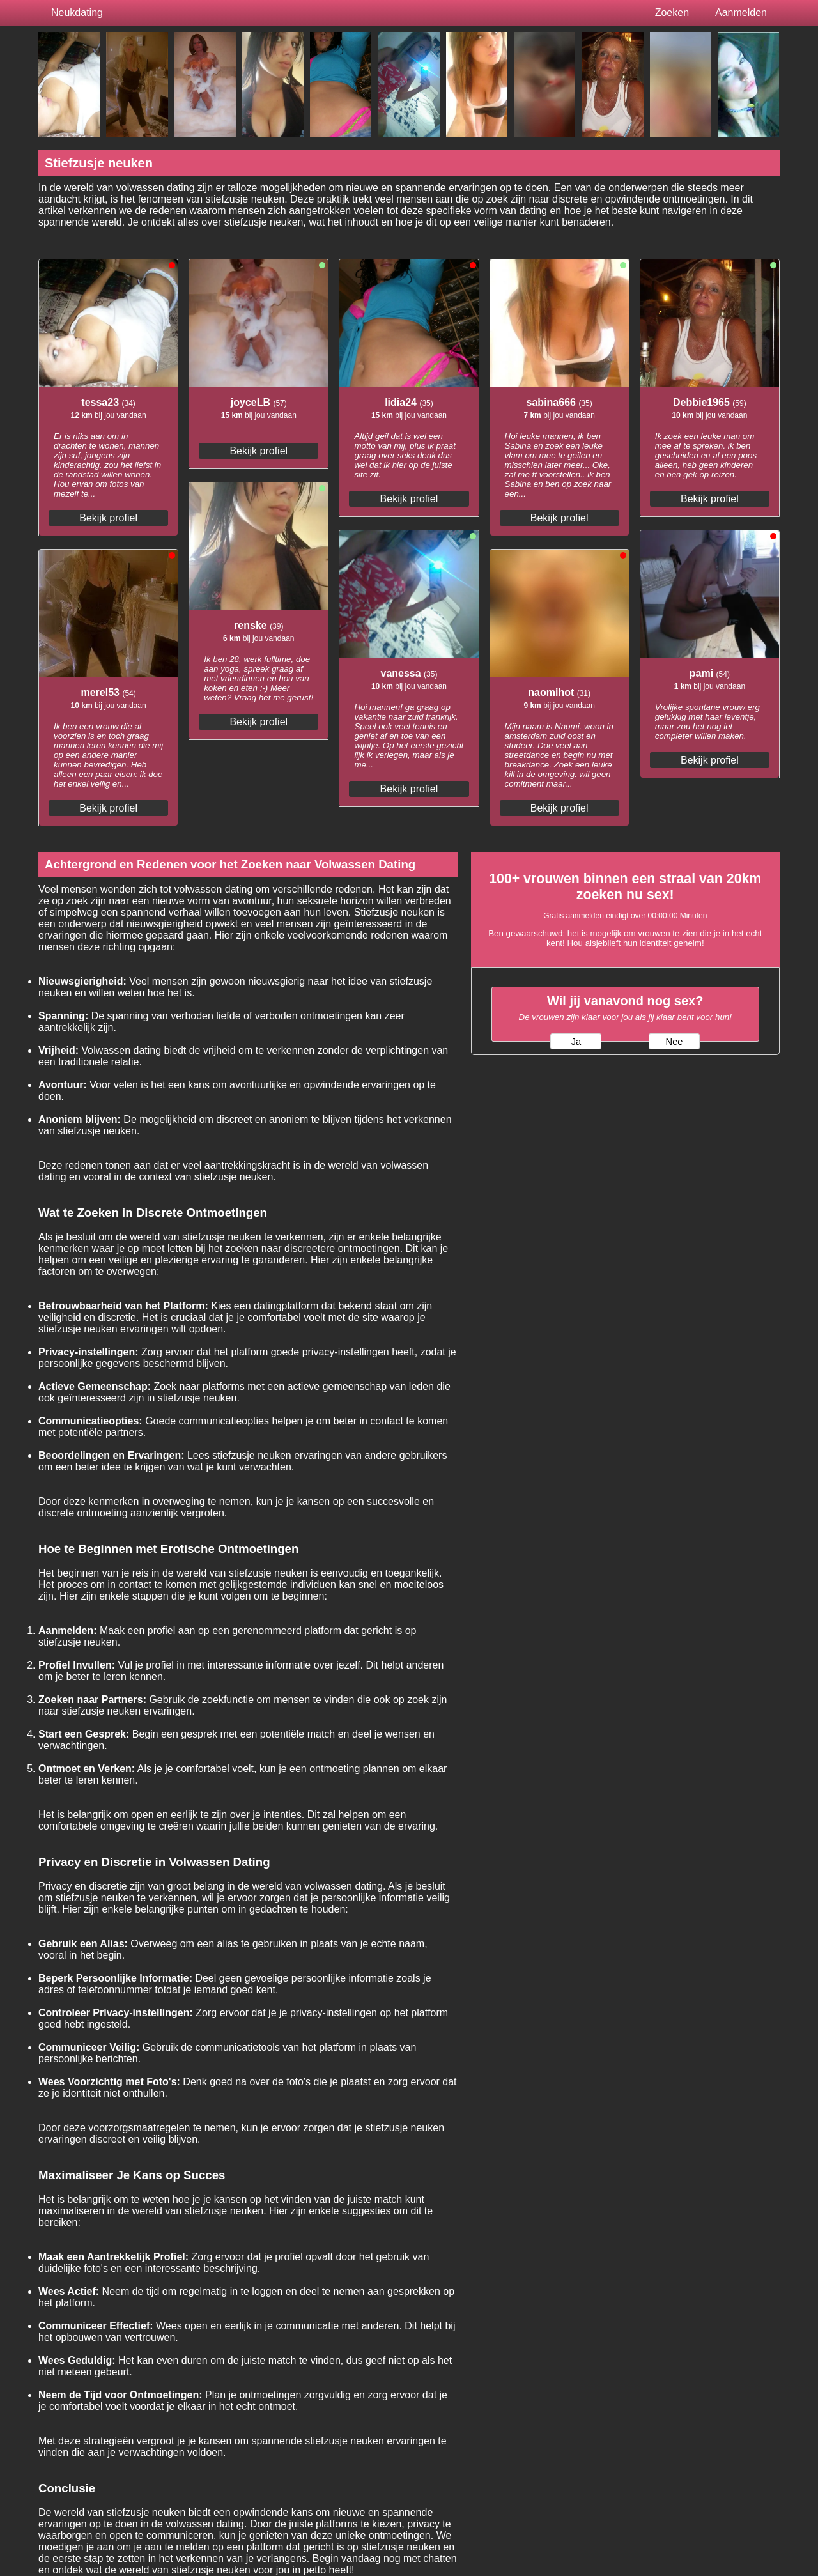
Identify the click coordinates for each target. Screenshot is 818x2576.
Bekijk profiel (108, 518)
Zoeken (672, 12)
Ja (576, 1042)
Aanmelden (741, 12)
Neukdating (77, 12)
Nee (674, 1042)
